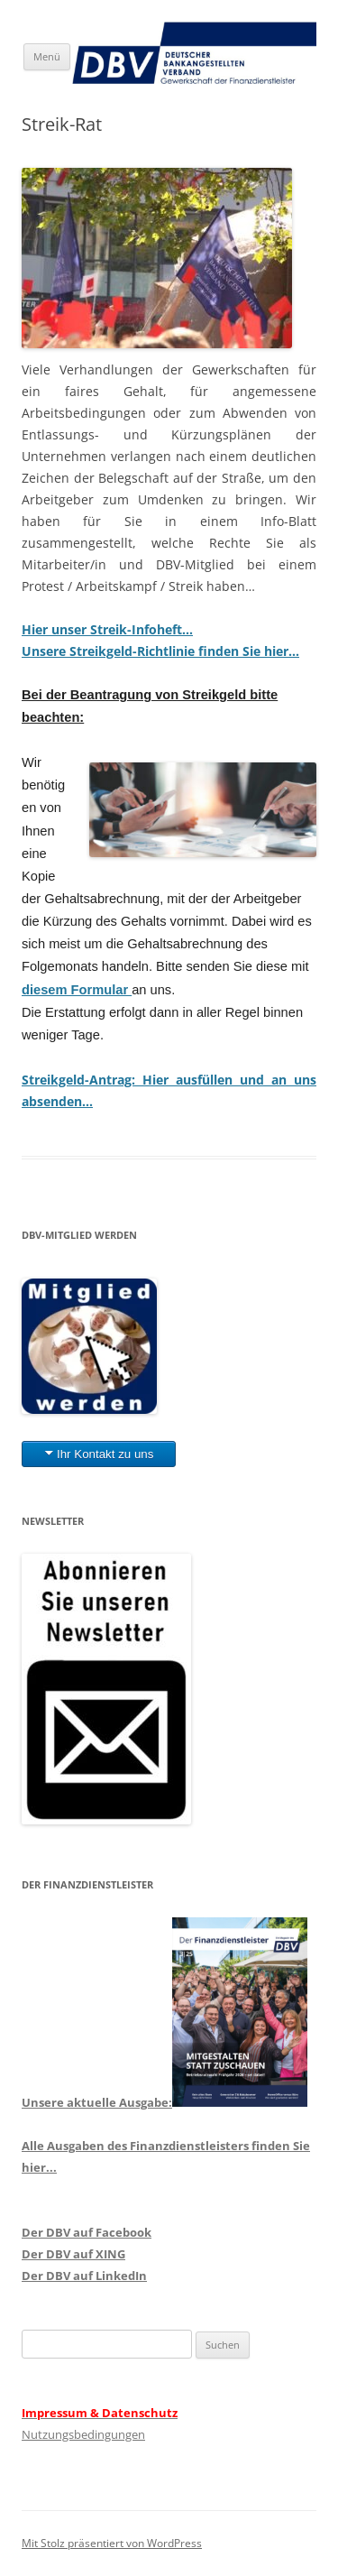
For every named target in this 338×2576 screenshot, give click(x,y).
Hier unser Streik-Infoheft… (107, 629)
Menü (46, 56)
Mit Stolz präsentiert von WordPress (112, 2543)
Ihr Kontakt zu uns (105, 1454)
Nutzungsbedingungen (83, 2434)
